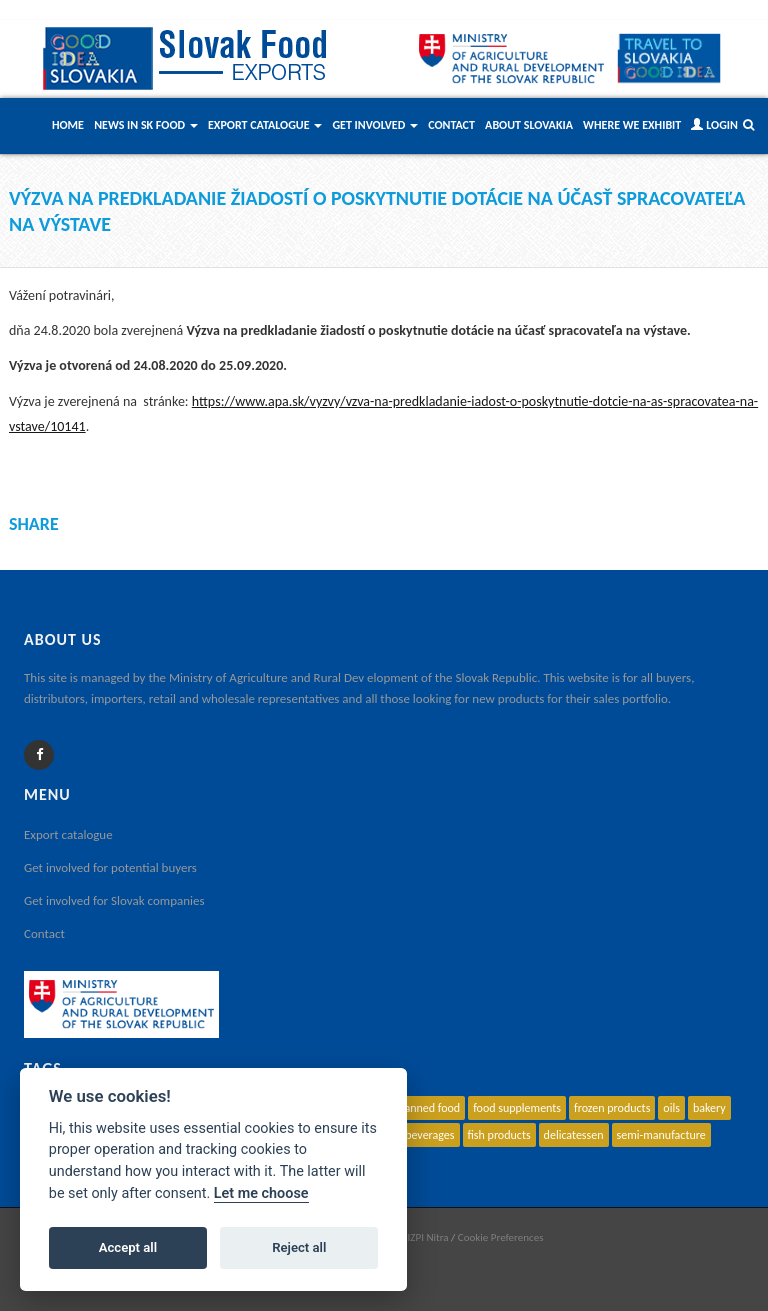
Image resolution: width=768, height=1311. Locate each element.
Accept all (128, 1247)
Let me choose (261, 1193)
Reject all (299, 1247)
